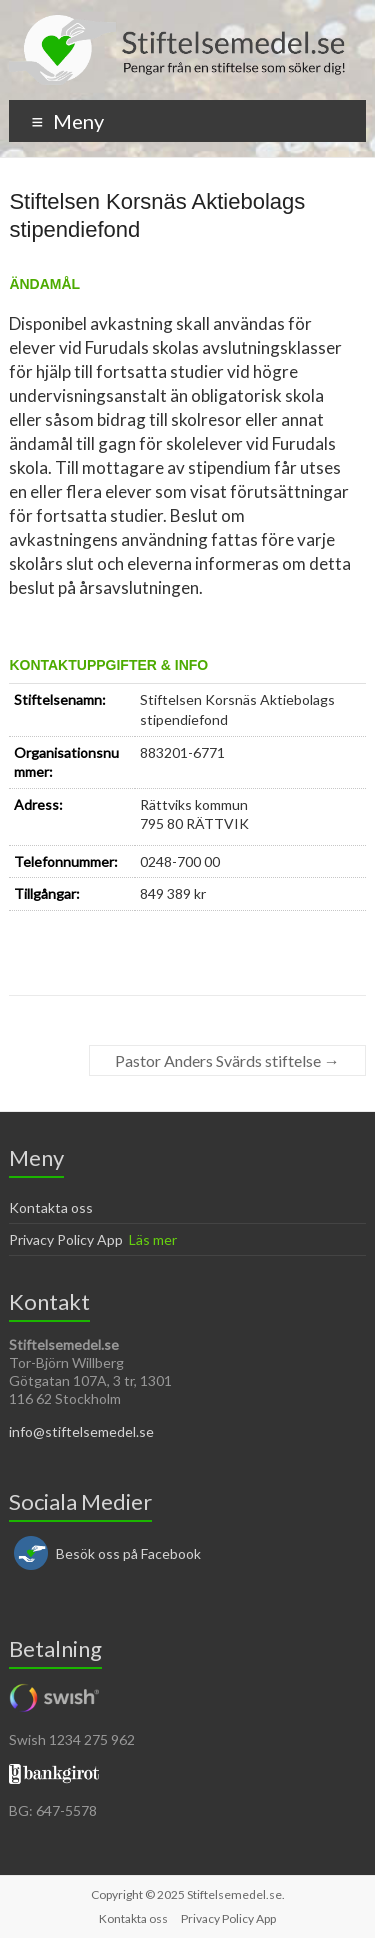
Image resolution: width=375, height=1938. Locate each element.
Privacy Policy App (66, 1239)
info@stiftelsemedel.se (81, 1431)
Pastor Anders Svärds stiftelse (227, 1060)
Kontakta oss (51, 1207)
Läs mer (153, 1239)
